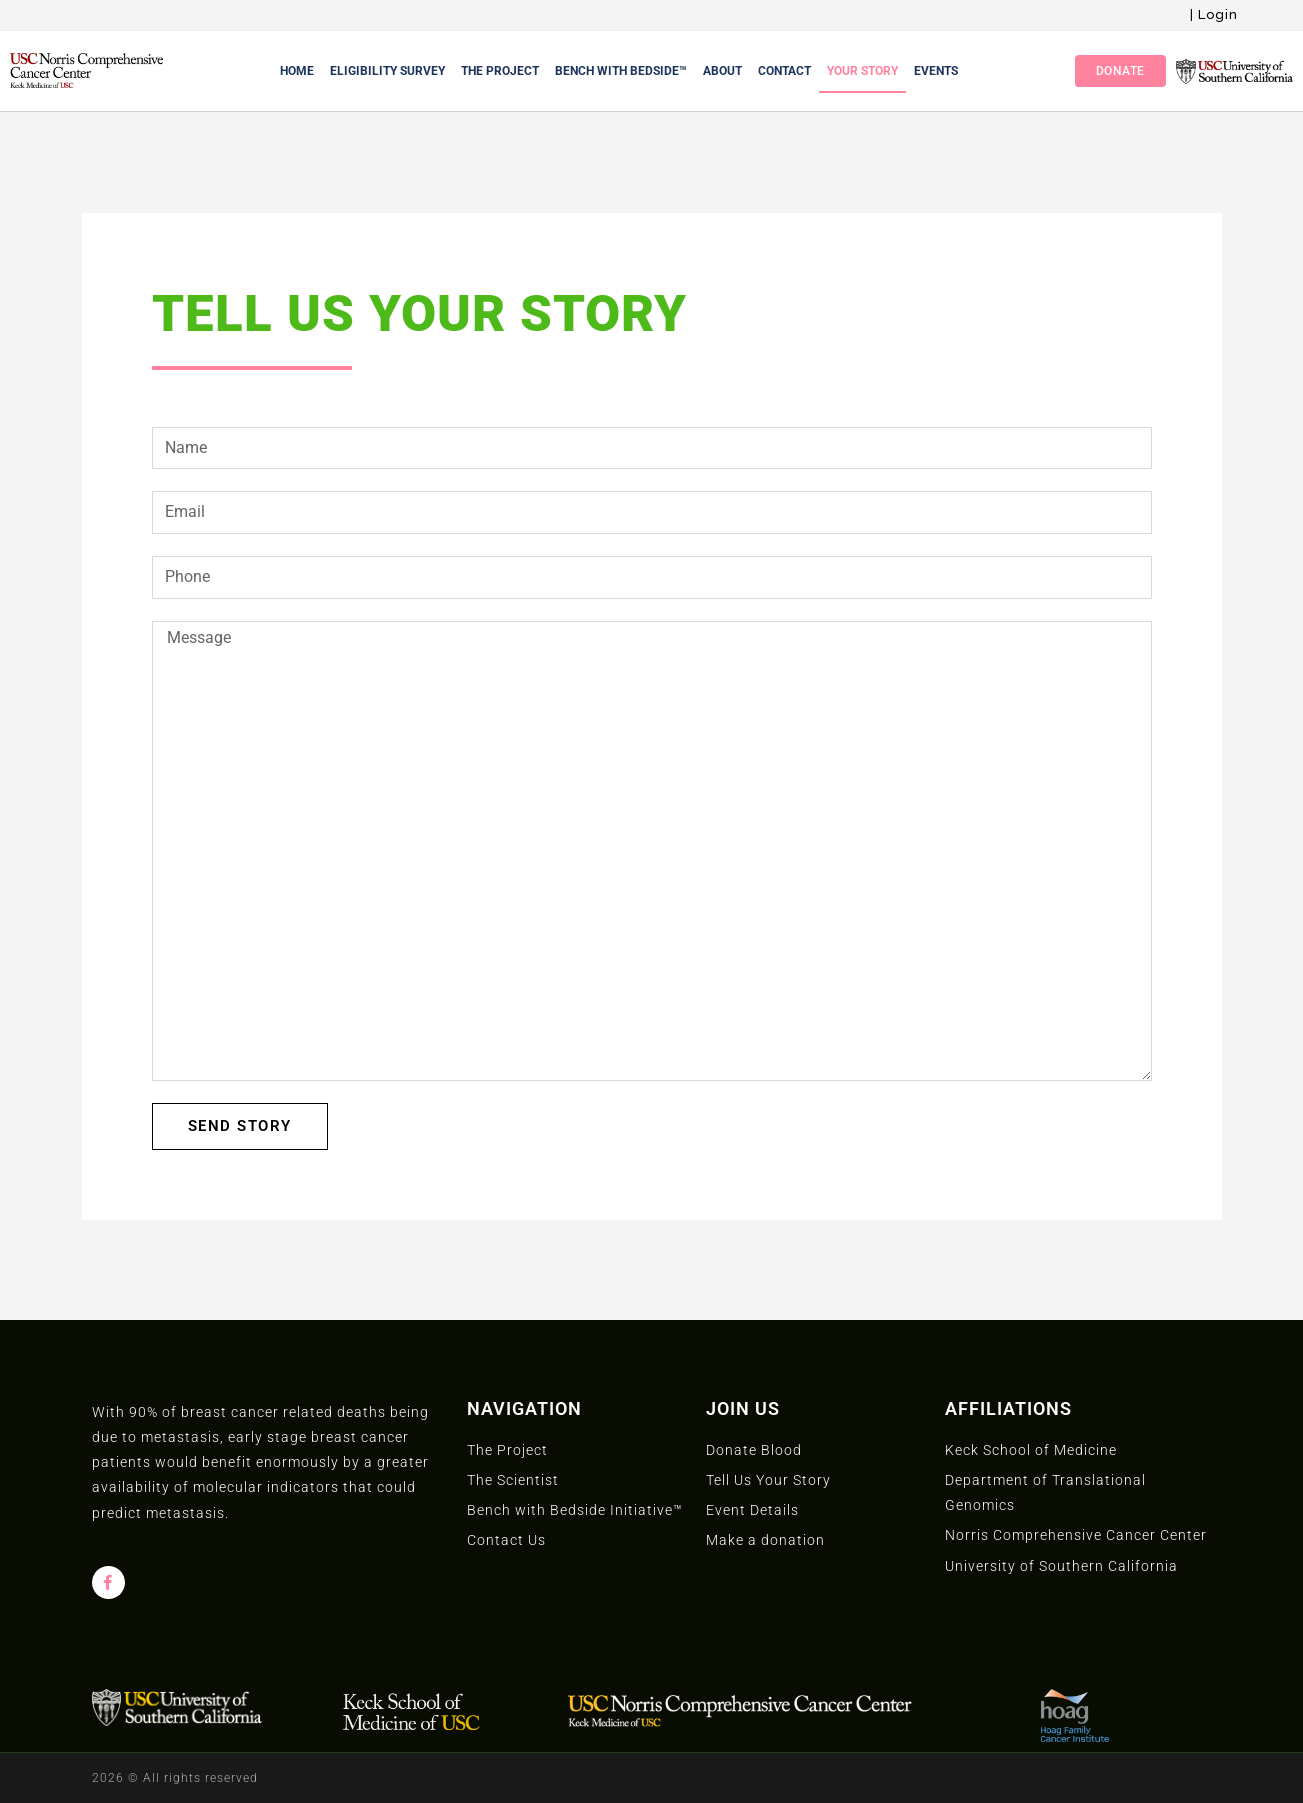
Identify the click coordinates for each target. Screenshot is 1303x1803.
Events (936, 71)
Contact (784, 71)
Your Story (862, 71)
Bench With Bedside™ (621, 71)
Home (297, 71)
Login (1218, 14)
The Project (500, 71)
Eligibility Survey (387, 71)
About (722, 71)
